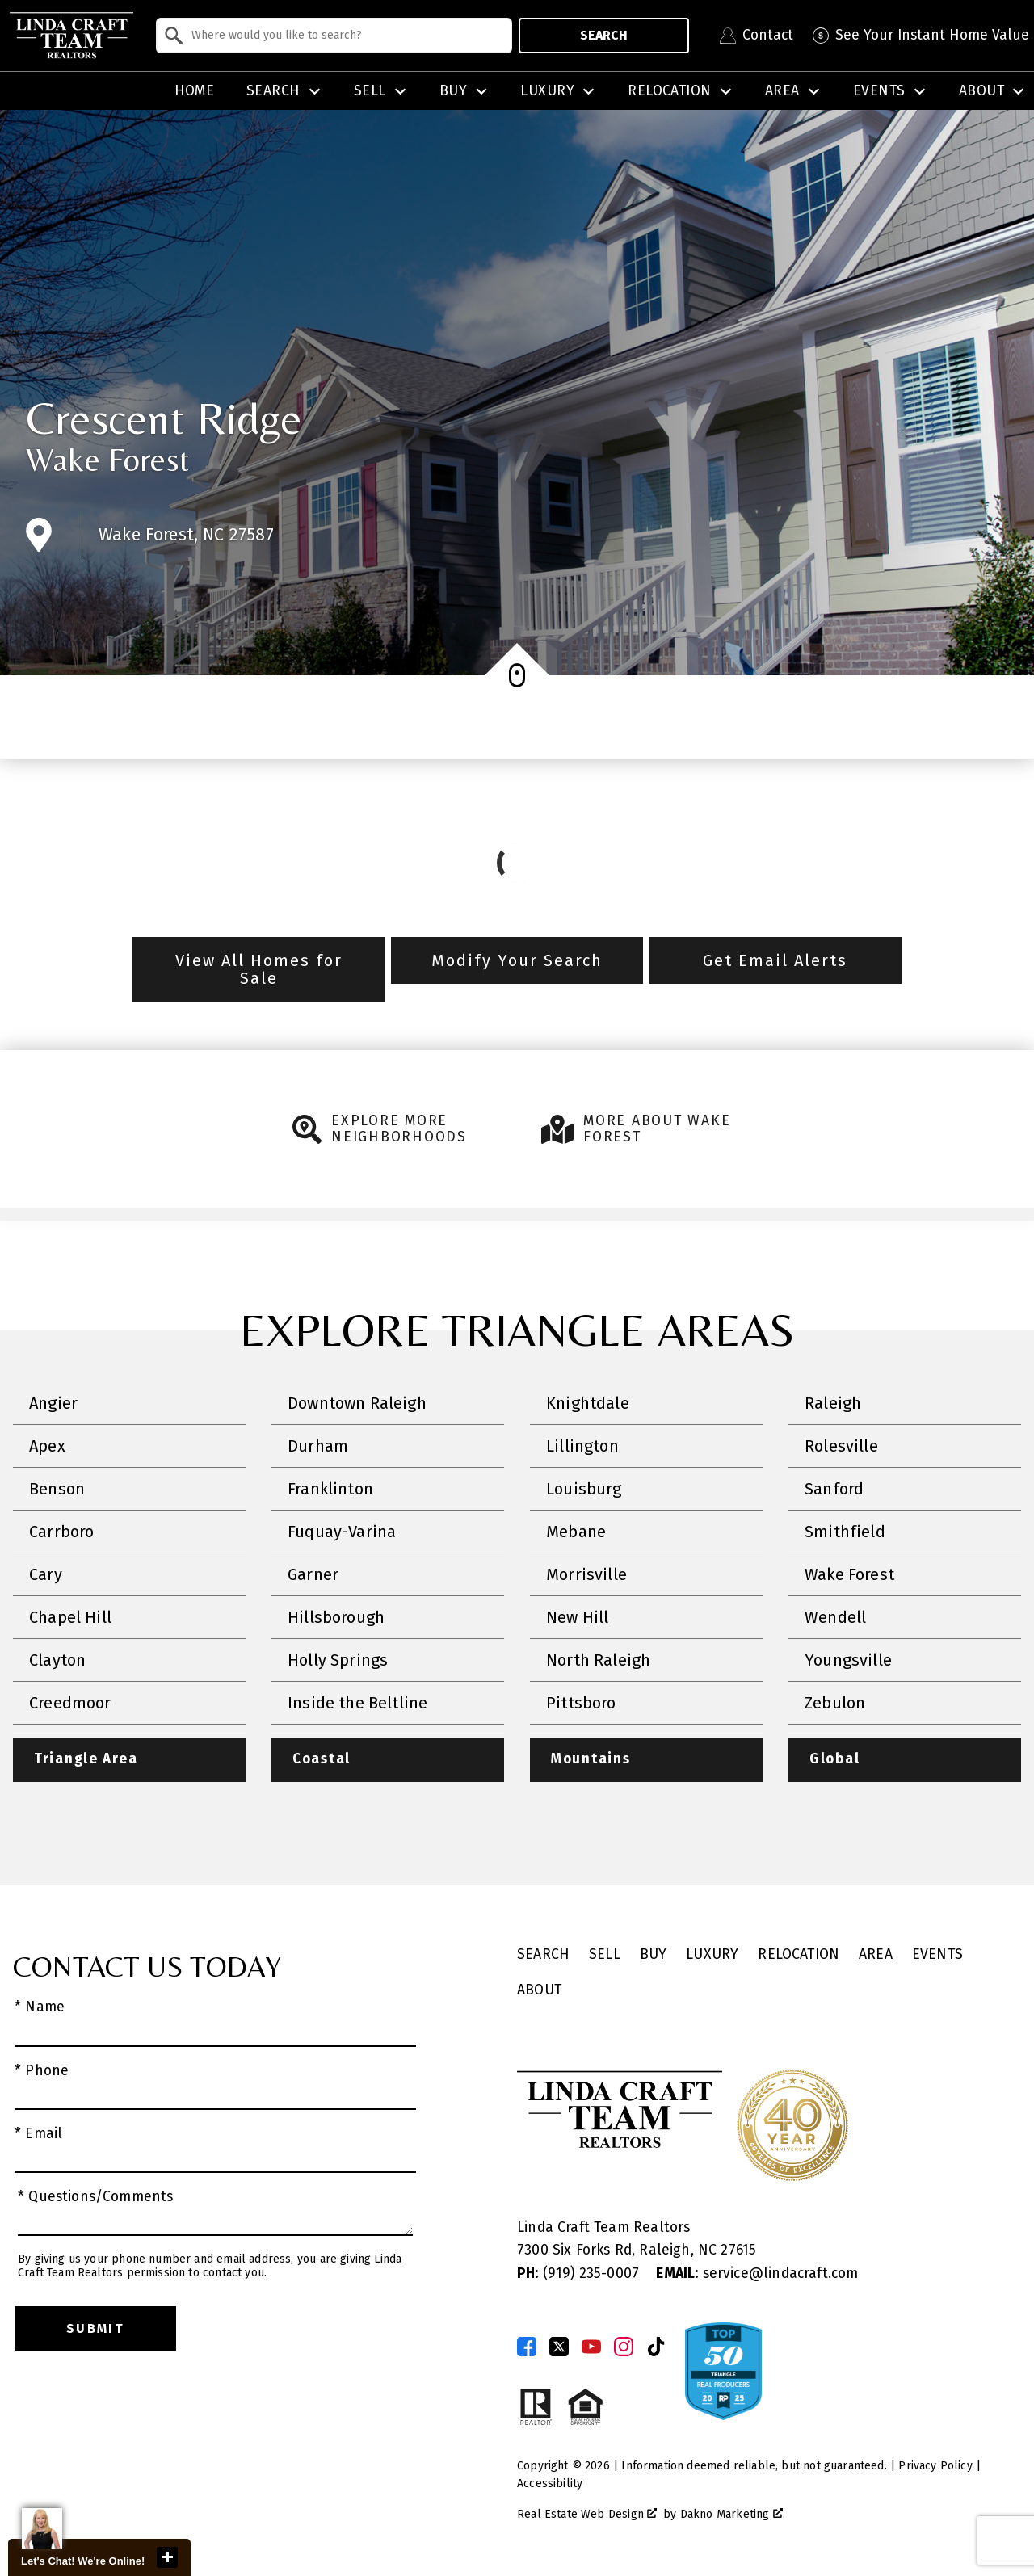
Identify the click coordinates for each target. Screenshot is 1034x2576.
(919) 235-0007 (580, 2273)
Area (876, 1955)
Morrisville (586, 1574)
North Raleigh (598, 1660)
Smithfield (845, 1531)
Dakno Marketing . (732, 2515)
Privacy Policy (935, 2466)
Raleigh (833, 1403)
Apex (47, 1446)
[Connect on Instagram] (623, 2346)
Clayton (57, 1660)
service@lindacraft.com (757, 2273)
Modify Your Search (517, 960)
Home (194, 91)
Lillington (582, 1446)
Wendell (835, 1617)
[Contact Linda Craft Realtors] (756, 35)
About (539, 1990)
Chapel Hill (70, 1617)
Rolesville (841, 1446)
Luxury (712, 1955)
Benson (57, 1488)
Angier (53, 1403)
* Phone (42, 2070)
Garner (313, 1574)
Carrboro (61, 1531)
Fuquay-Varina (342, 1531)
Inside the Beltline (357, 1702)
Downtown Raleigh (357, 1403)
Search (604, 35)
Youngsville (848, 1660)
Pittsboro (581, 1702)
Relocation (798, 1955)
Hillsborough (336, 1617)
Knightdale (587, 1403)
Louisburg (584, 1488)
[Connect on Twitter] (559, 2346)
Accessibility (549, 2484)
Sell (604, 1955)
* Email (38, 2133)
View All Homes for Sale (259, 969)
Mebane (576, 1531)
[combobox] (334, 35)
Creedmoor (70, 1702)
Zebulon (835, 1702)
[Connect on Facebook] (526, 2346)
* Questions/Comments (96, 2196)
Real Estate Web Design (587, 2515)
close (167, 2557)
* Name (40, 2007)
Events (937, 1955)
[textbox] (343, 35)
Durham (318, 1446)
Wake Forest (107, 459)
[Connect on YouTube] (591, 2346)
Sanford (834, 1488)
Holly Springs (338, 1660)
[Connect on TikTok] (656, 2346)
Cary (45, 1574)
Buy (653, 1955)
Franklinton (330, 1488)
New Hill (577, 1617)
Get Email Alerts (775, 960)
